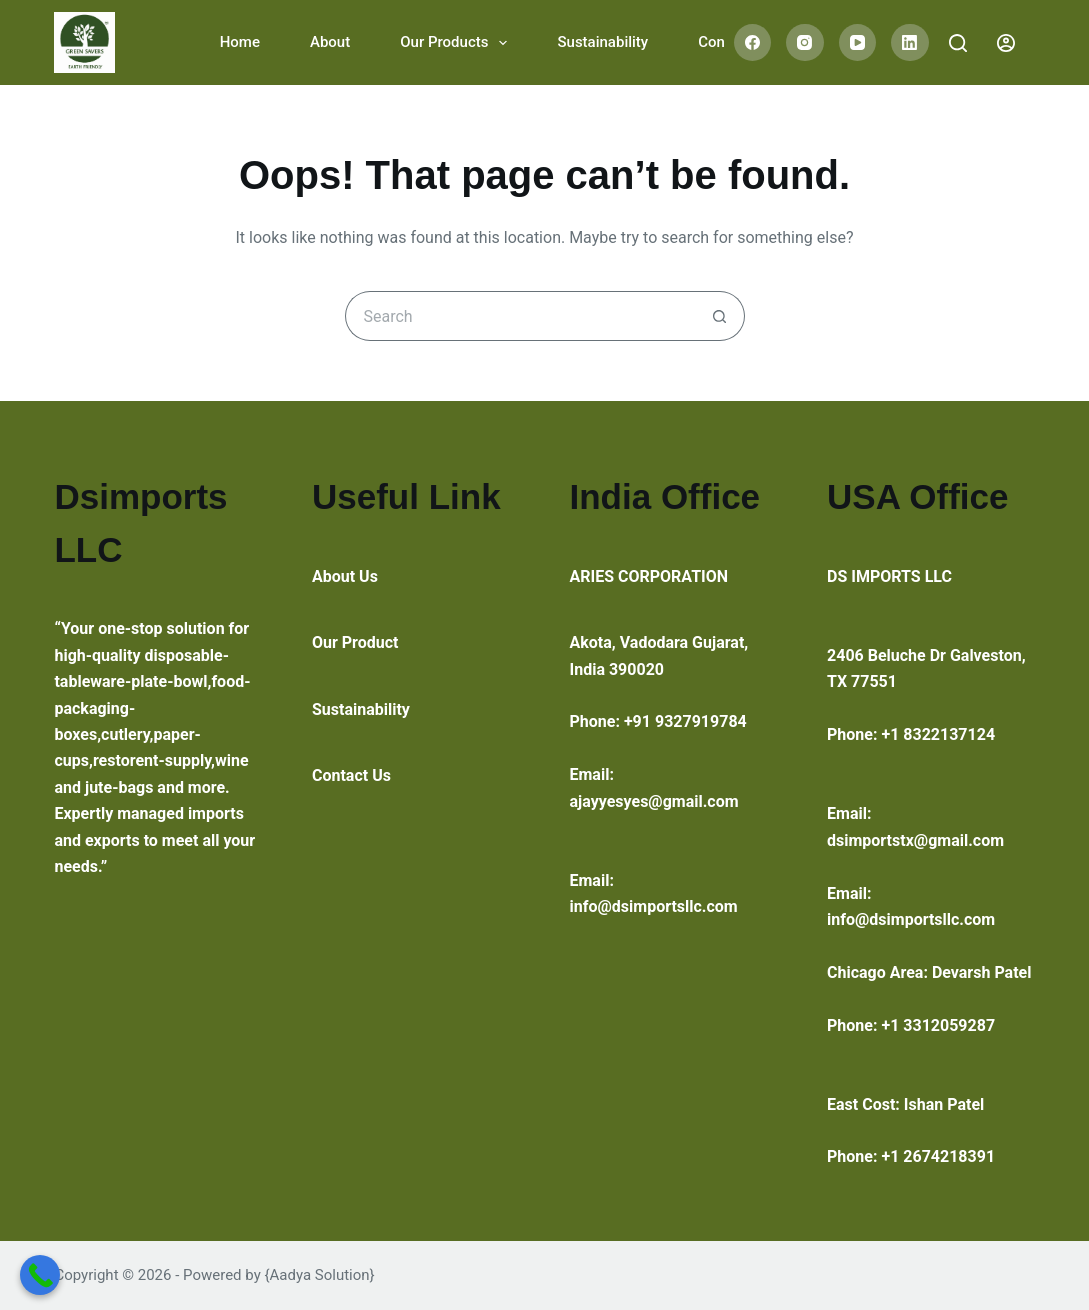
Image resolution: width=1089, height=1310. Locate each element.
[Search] (958, 43)
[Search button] (720, 316)
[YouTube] (858, 43)
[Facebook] (753, 43)
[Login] (1006, 43)
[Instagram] (805, 43)
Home (240, 42)
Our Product (355, 642)
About (330, 42)
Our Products (457, 43)
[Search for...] (520, 316)
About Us (345, 576)
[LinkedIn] (910, 43)
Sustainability (602, 42)
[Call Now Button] (40, 1275)
